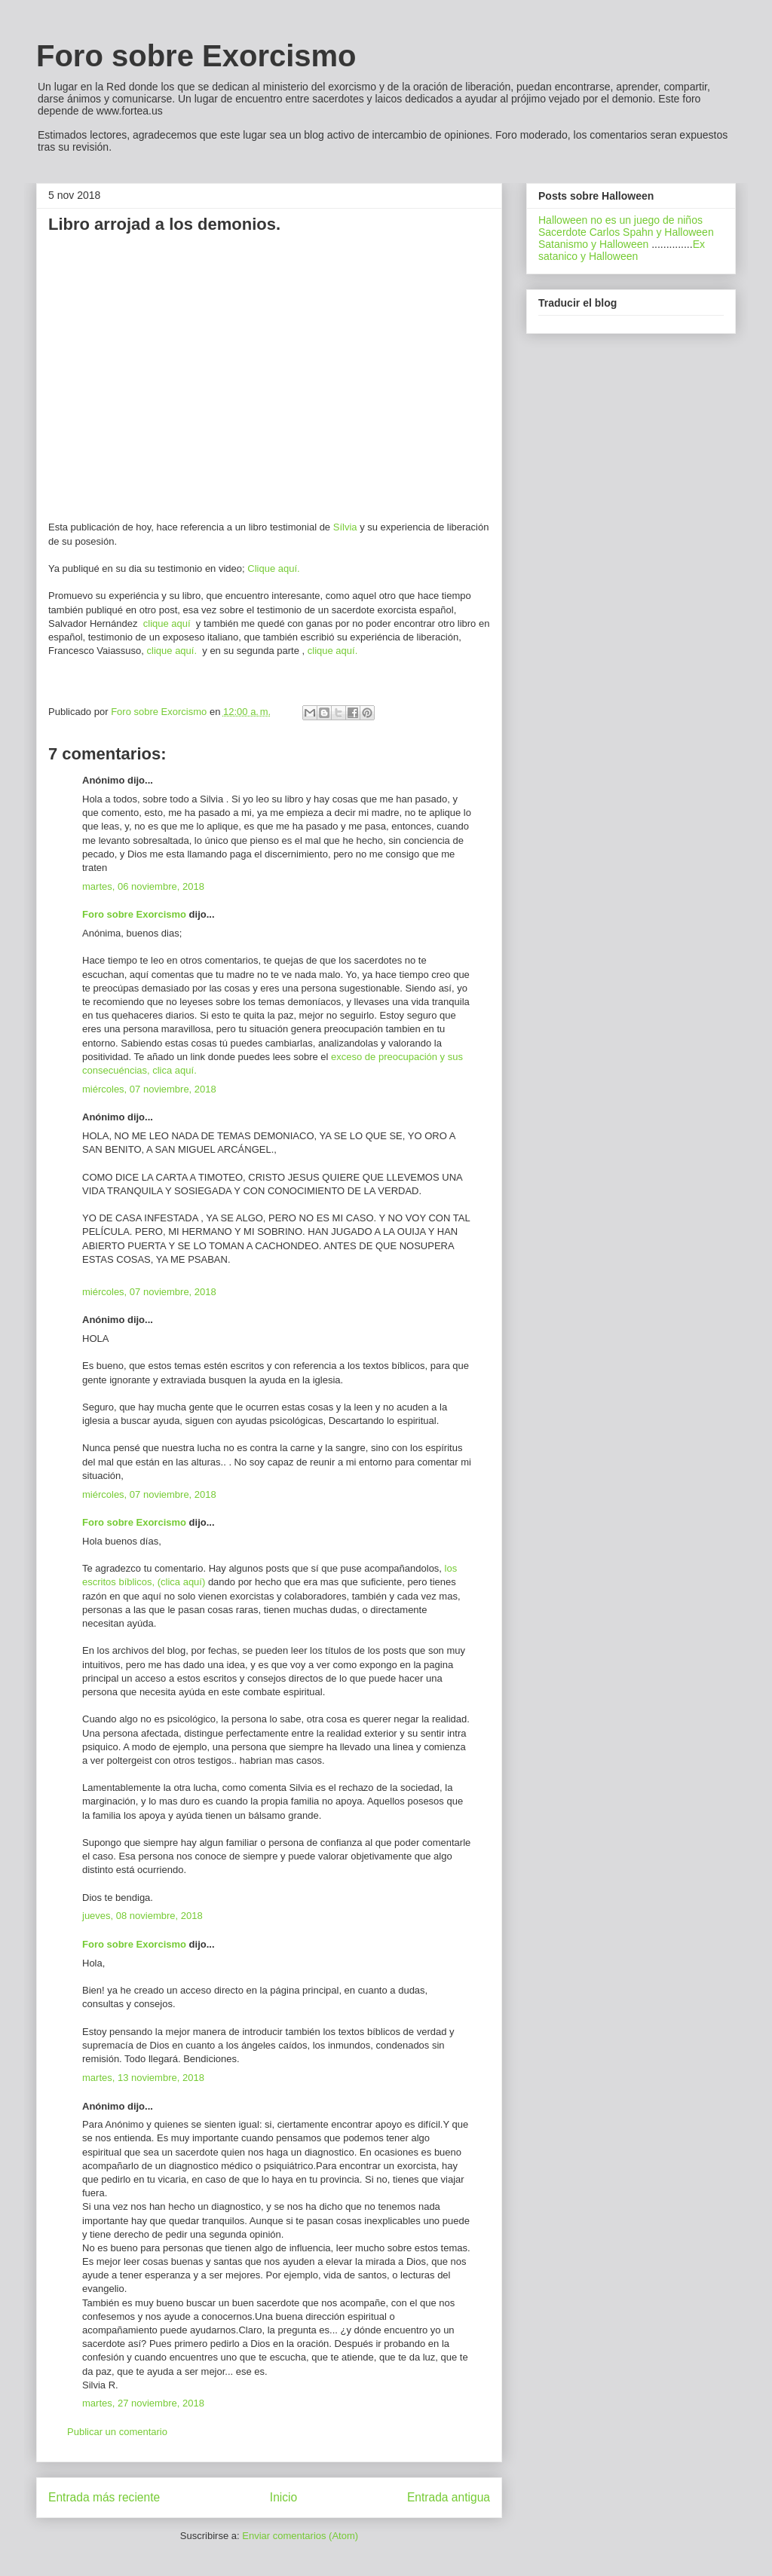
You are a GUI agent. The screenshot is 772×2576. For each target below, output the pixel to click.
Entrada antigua (448, 2497)
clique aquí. (173, 650)
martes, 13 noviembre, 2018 (143, 2077)
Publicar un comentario (117, 2431)
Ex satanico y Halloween (621, 250)
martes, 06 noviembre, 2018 (143, 886)
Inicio (283, 2497)
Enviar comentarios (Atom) (300, 2535)
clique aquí (166, 623)
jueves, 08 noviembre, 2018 (142, 1915)
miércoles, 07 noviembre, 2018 (149, 1089)
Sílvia (345, 527)
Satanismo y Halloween (593, 244)
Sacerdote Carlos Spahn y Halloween (626, 232)
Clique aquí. (273, 568)
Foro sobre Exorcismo (196, 55)
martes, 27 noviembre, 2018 (143, 2403)
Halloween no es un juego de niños (620, 220)
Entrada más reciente (104, 2497)
